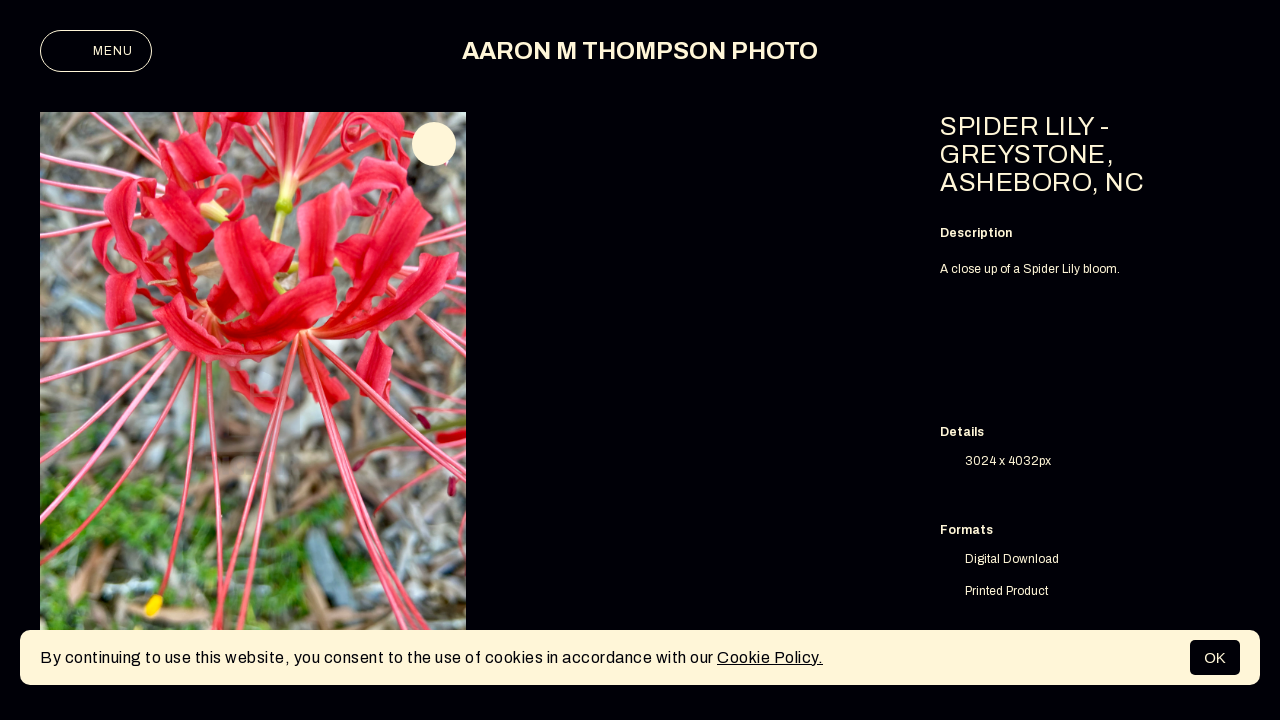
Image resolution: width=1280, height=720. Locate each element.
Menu (96, 51)
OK (1215, 657)
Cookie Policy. (770, 657)
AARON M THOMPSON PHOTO (640, 51)
